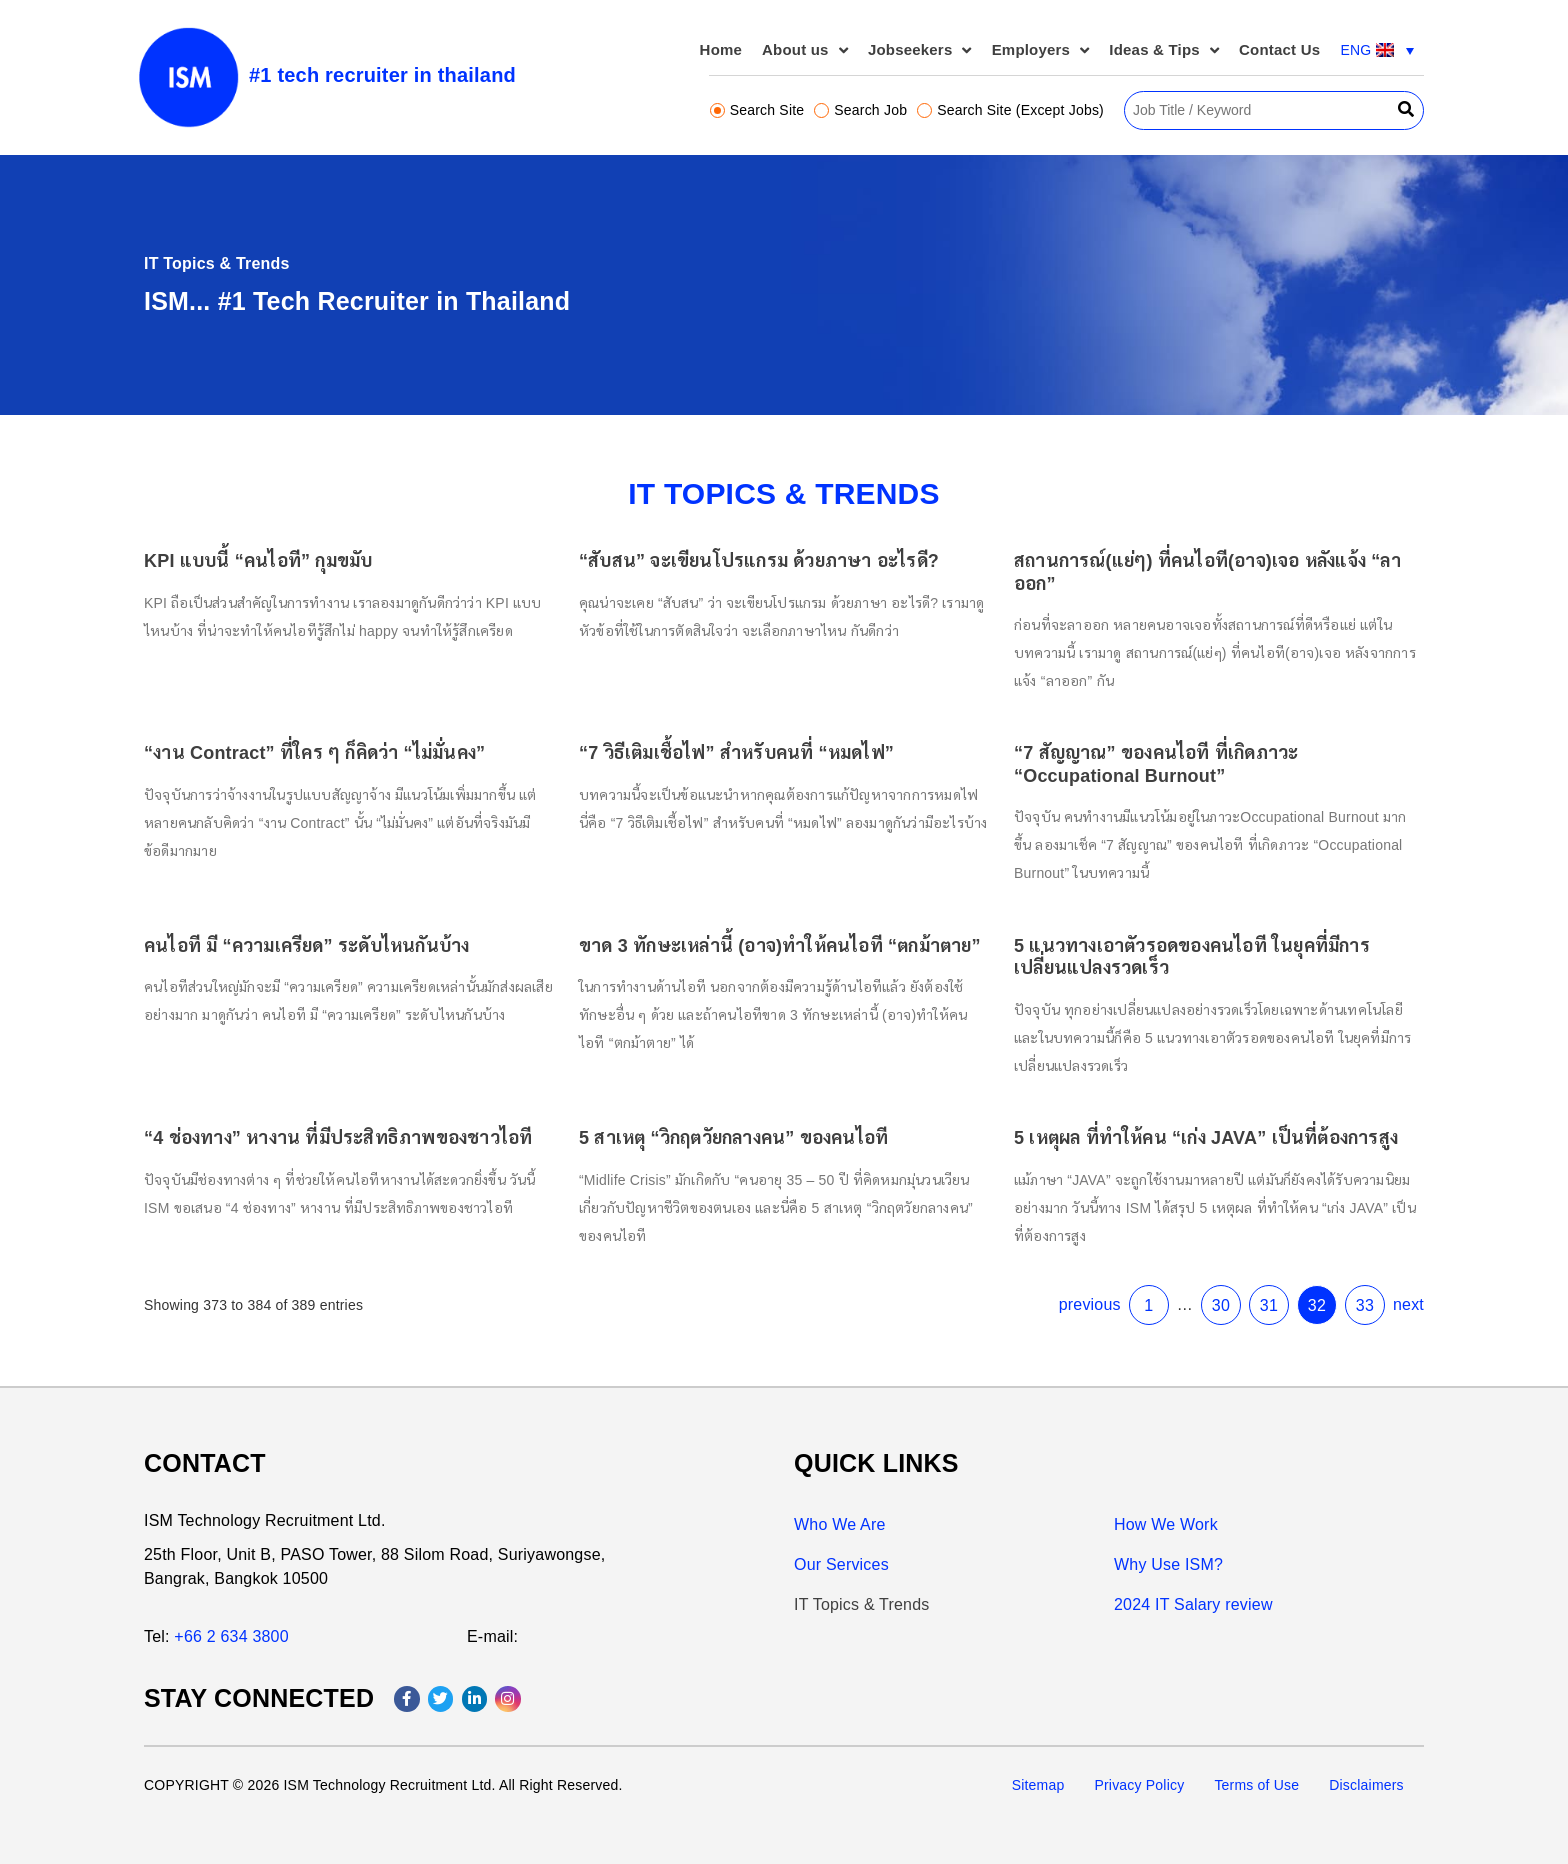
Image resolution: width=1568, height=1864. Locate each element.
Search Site (757, 110)
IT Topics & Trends (862, 1604)
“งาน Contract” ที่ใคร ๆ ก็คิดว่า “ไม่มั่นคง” (358, 767)
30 (1180, 1267)
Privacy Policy (1139, 1785)
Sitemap (1038, 1785)
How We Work (1166, 1524)
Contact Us (1279, 49)
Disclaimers (1366, 1785)
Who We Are (840, 1524)
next (1350, 1266)
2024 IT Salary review (1193, 1604)
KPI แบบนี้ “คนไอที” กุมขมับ (307, 593)
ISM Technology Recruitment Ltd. (265, 1520)
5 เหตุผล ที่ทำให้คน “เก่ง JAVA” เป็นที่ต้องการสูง (1166, 1116)
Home (721, 49)
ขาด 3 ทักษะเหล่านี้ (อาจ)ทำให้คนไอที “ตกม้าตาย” (780, 941)
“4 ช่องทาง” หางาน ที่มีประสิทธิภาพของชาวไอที (380, 1116)
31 (1223, 1267)
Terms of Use (1256, 1785)
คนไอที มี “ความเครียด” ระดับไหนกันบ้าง (351, 941)
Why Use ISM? (1168, 1564)
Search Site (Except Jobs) (1010, 110)
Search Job (860, 110)
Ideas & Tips (1164, 50)
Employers (1041, 50)
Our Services (841, 1564)
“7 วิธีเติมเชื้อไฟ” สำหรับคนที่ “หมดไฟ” (741, 767)
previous (1061, 1266)
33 (1310, 1267)
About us (805, 50)
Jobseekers (920, 50)
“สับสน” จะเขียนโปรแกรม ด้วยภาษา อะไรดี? (761, 593)
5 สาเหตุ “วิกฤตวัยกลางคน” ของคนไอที (738, 1116)
